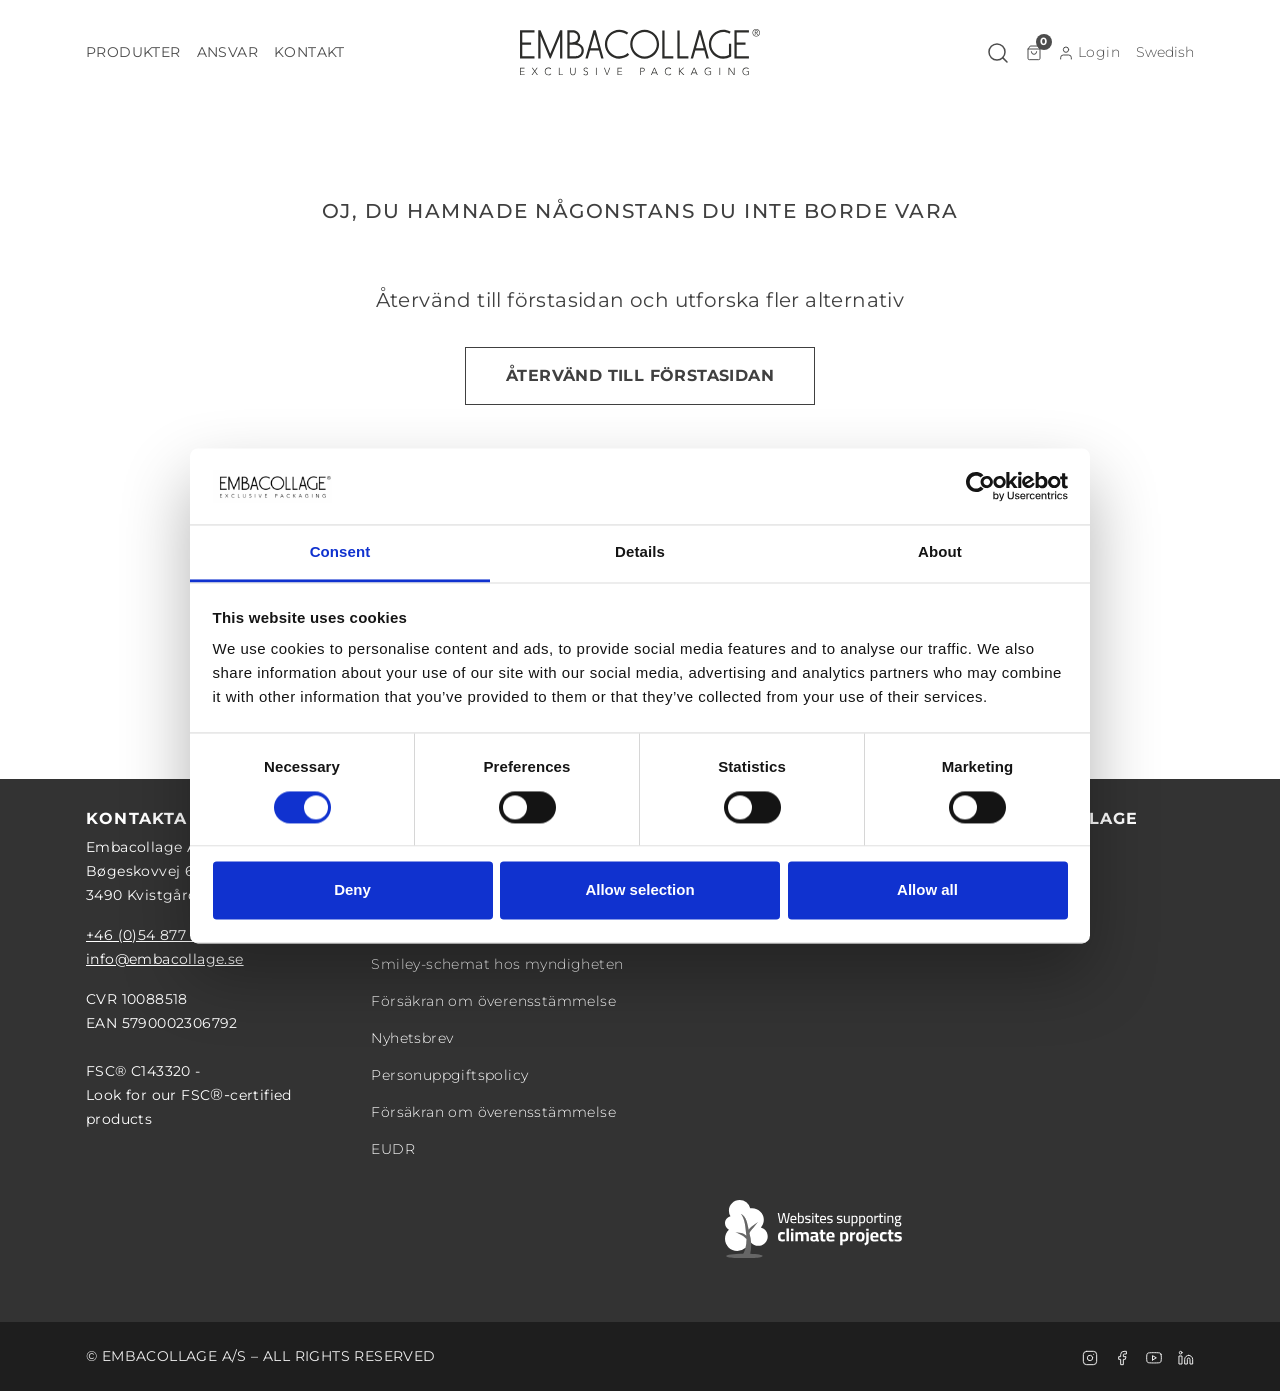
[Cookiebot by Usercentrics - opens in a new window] (980, 486)
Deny (352, 890)
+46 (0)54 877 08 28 (159, 935)
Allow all (927, 890)
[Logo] (640, 52)
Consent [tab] (340, 552)
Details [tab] (640, 552)
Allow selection (639, 890)
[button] (133, 52)
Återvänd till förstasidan (640, 375)
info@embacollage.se (165, 959)
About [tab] (940, 552)
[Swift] (815, 1229)
